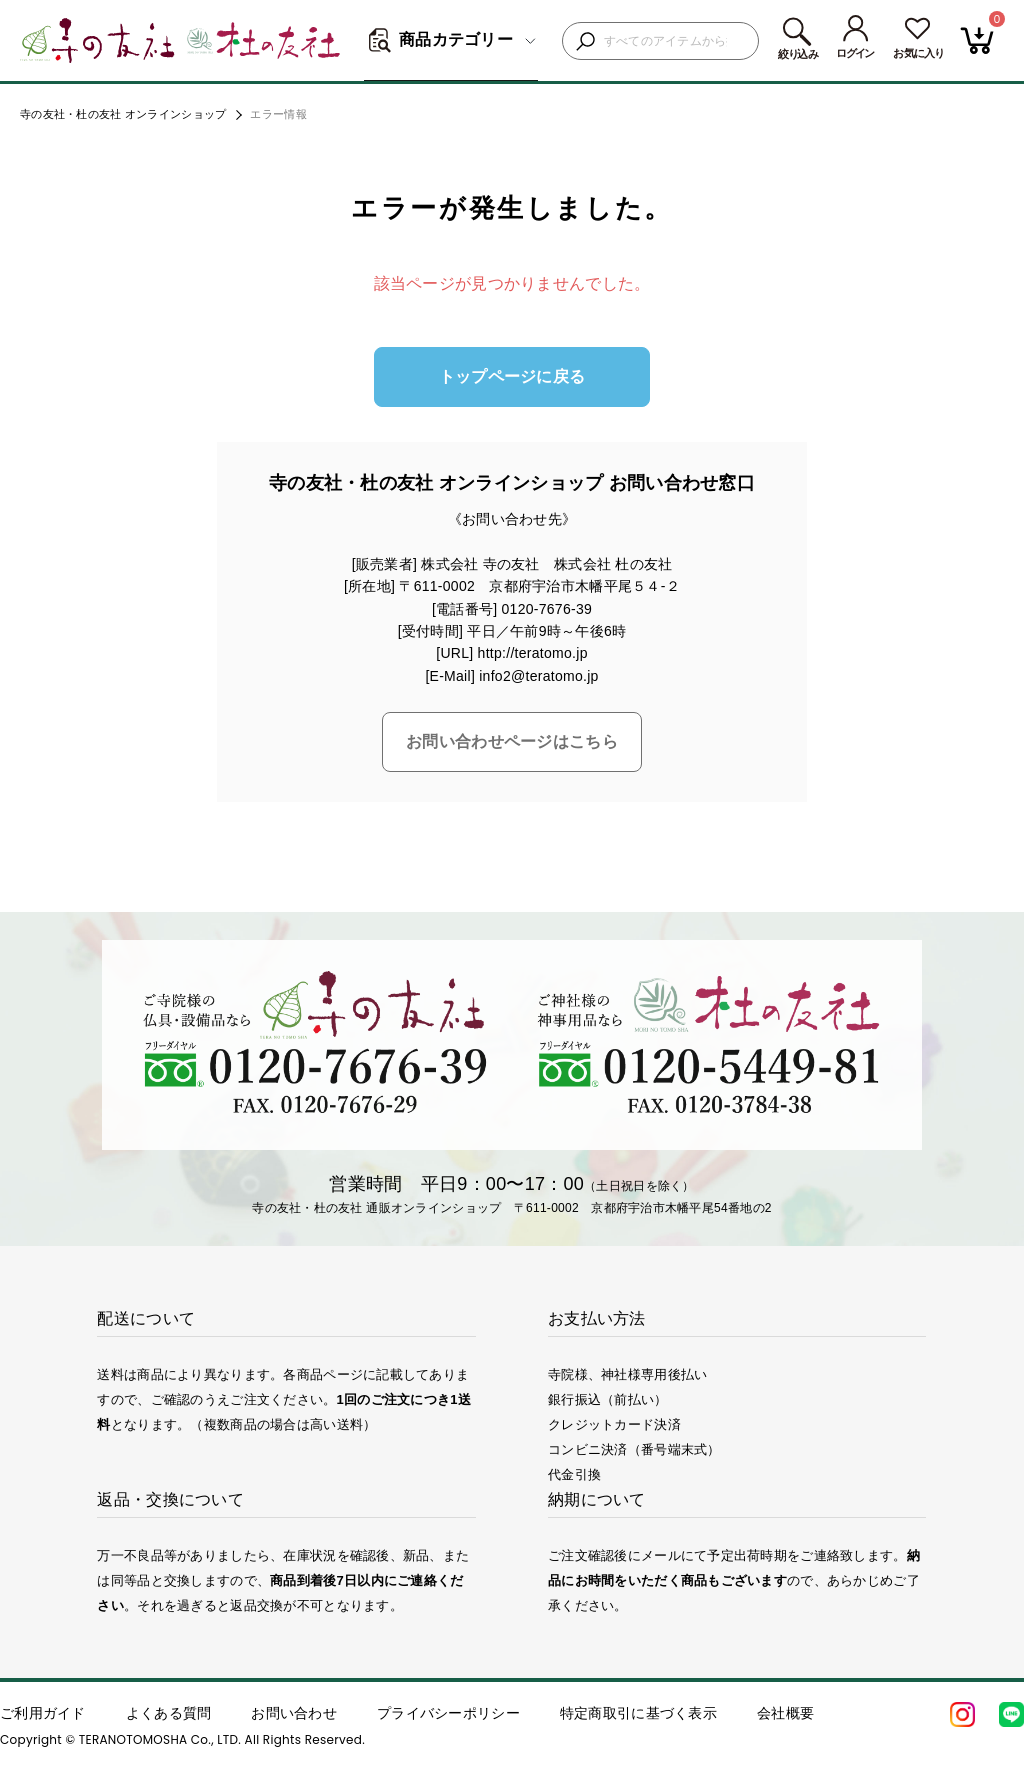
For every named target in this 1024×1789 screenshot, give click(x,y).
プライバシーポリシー (448, 1713)
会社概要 (785, 1713)
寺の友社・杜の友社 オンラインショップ (123, 114)
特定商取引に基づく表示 (638, 1713)
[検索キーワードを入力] (676, 41)
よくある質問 (169, 1713)
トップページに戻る (512, 376)
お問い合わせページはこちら (512, 741)
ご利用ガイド (43, 1713)
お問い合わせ (294, 1713)
